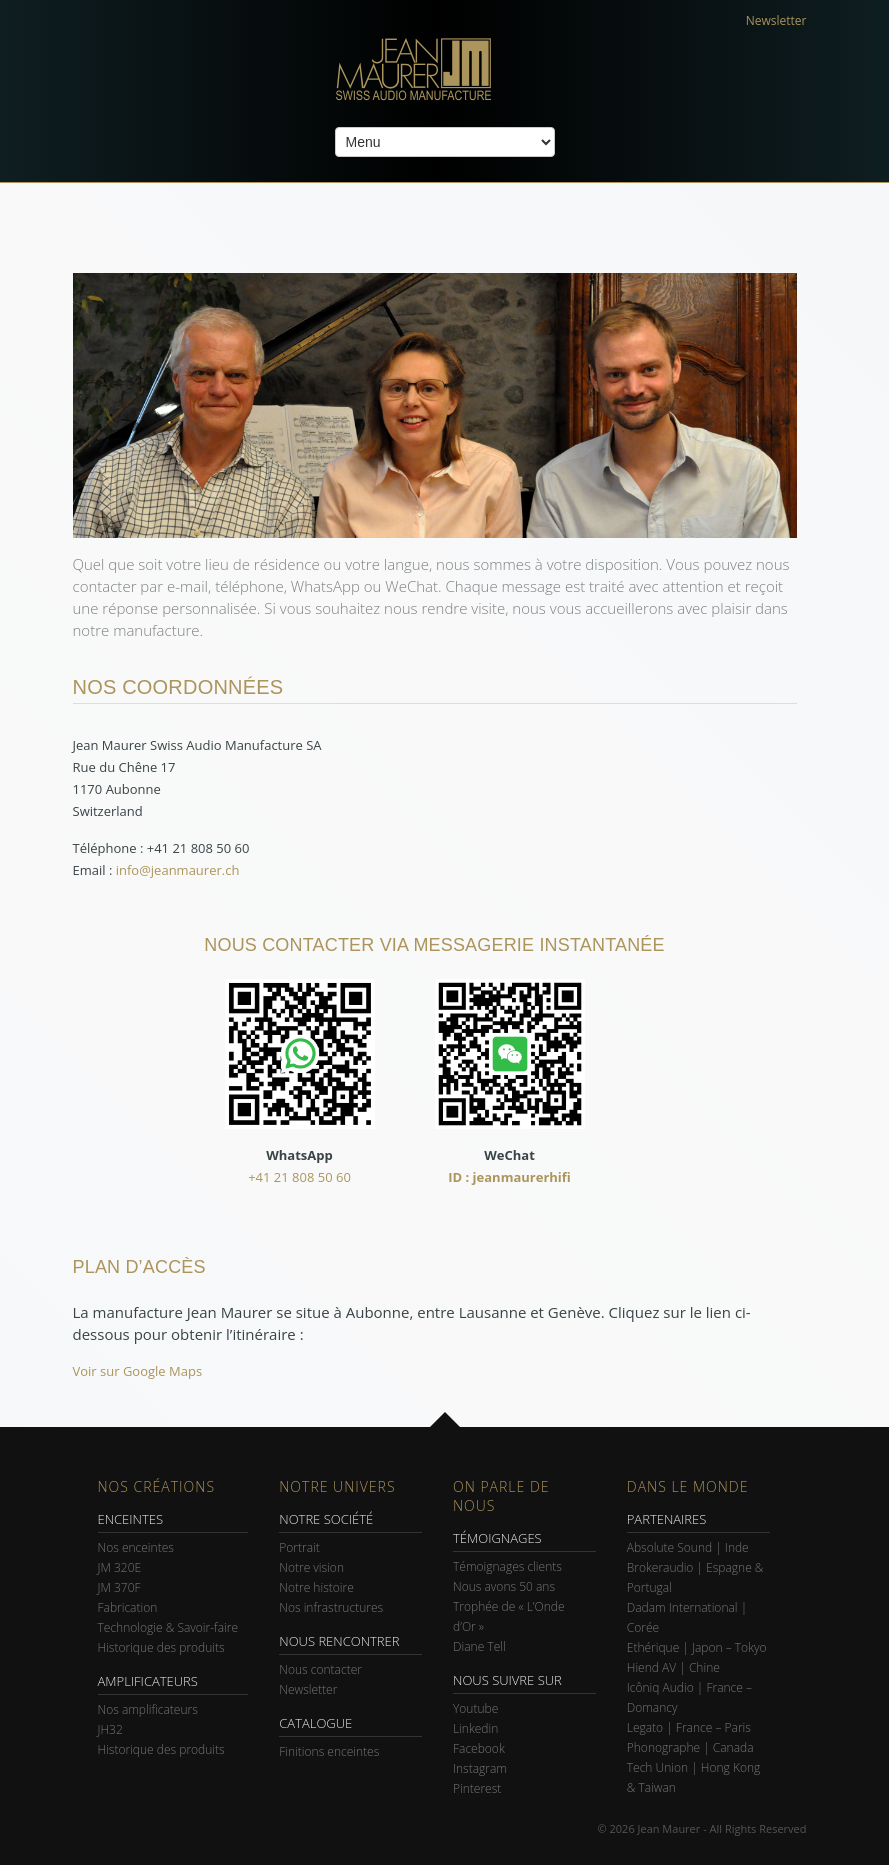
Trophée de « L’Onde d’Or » (509, 1616)
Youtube (475, 1708)
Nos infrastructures (331, 1607)
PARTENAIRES (667, 1519)
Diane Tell (479, 1646)
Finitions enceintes (329, 1751)
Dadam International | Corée (687, 1617)
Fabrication (128, 1607)
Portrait (299, 1547)
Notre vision (311, 1567)
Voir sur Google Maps (138, 1371)
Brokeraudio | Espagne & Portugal (695, 1577)
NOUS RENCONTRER (339, 1641)
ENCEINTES (131, 1519)
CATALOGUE (315, 1723)
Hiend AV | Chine (673, 1667)
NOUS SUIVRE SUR (507, 1680)
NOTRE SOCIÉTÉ (326, 1519)
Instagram (480, 1768)
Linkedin (475, 1728)
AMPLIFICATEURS (148, 1681)
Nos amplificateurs (148, 1709)
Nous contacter (320, 1669)
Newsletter (776, 20)
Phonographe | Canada (690, 1747)
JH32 (110, 1729)
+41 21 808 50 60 (299, 1177)
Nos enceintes (136, 1547)
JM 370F (119, 1587)
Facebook (479, 1748)
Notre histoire (316, 1587)
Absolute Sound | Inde (688, 1547)
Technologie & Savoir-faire (168, 1627)
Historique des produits (161, 1647)
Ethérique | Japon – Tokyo (697, 1647)
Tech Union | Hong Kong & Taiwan (694, 1777)
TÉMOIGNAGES (497, 1538)
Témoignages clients (507, 1566)
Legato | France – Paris (689, 1727)
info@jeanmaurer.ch (178, 870)
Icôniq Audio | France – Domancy (689, 1697)
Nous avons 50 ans (504, 1586)
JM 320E (120, 1567)
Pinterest (477, 1788)
